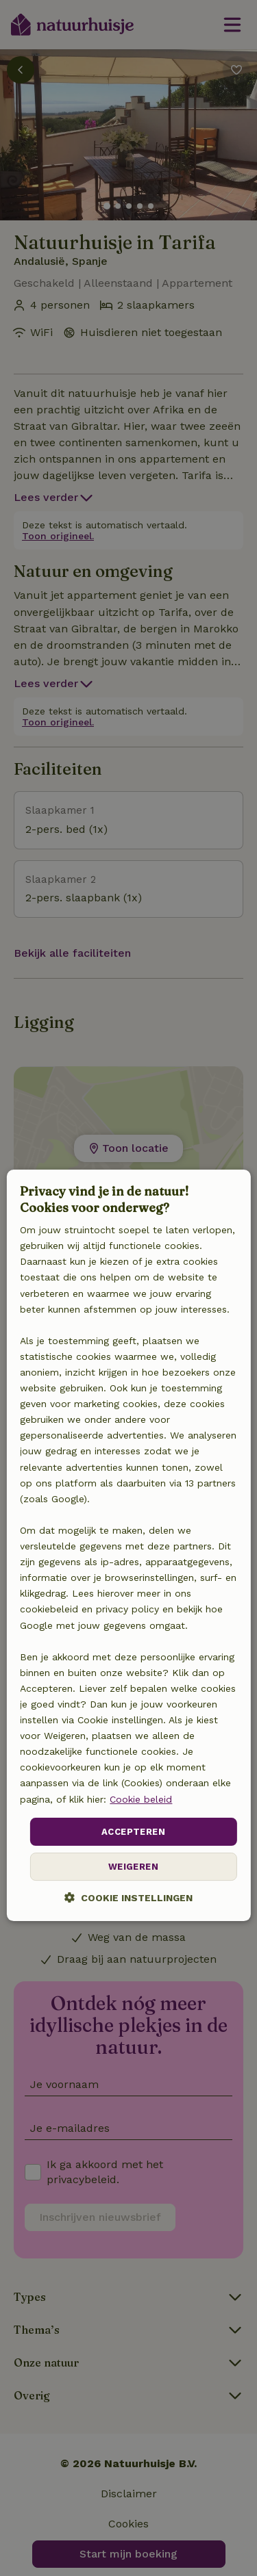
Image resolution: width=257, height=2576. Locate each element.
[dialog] (128, 1545)
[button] (128, 1897)
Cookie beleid (141, 1799)
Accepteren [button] (133, 1832)
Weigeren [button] (133, 1867)
